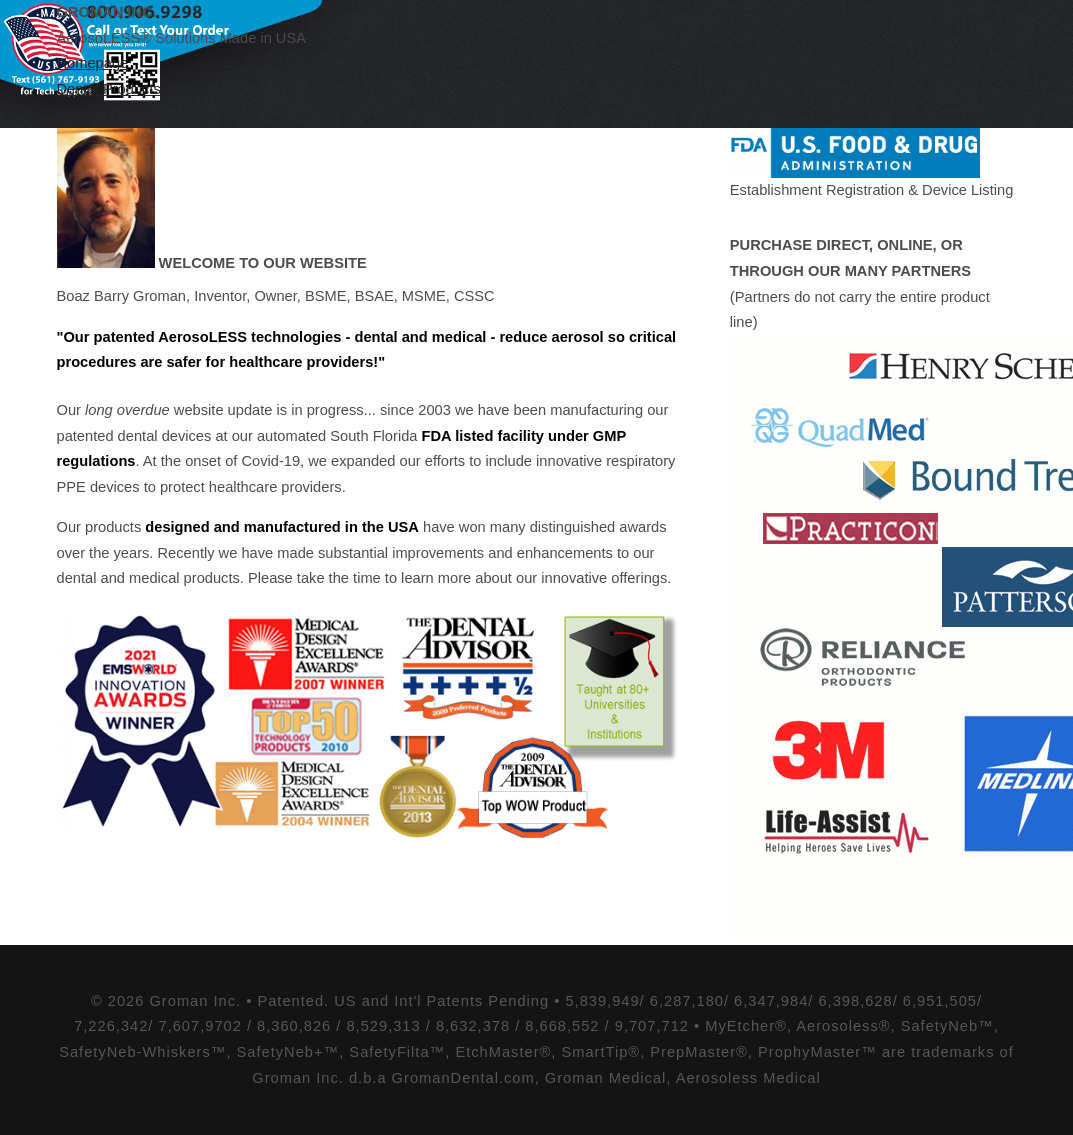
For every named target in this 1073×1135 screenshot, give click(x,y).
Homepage (93, 63)
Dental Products (109, 89)
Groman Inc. (107, 12)
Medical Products (113, 115)
